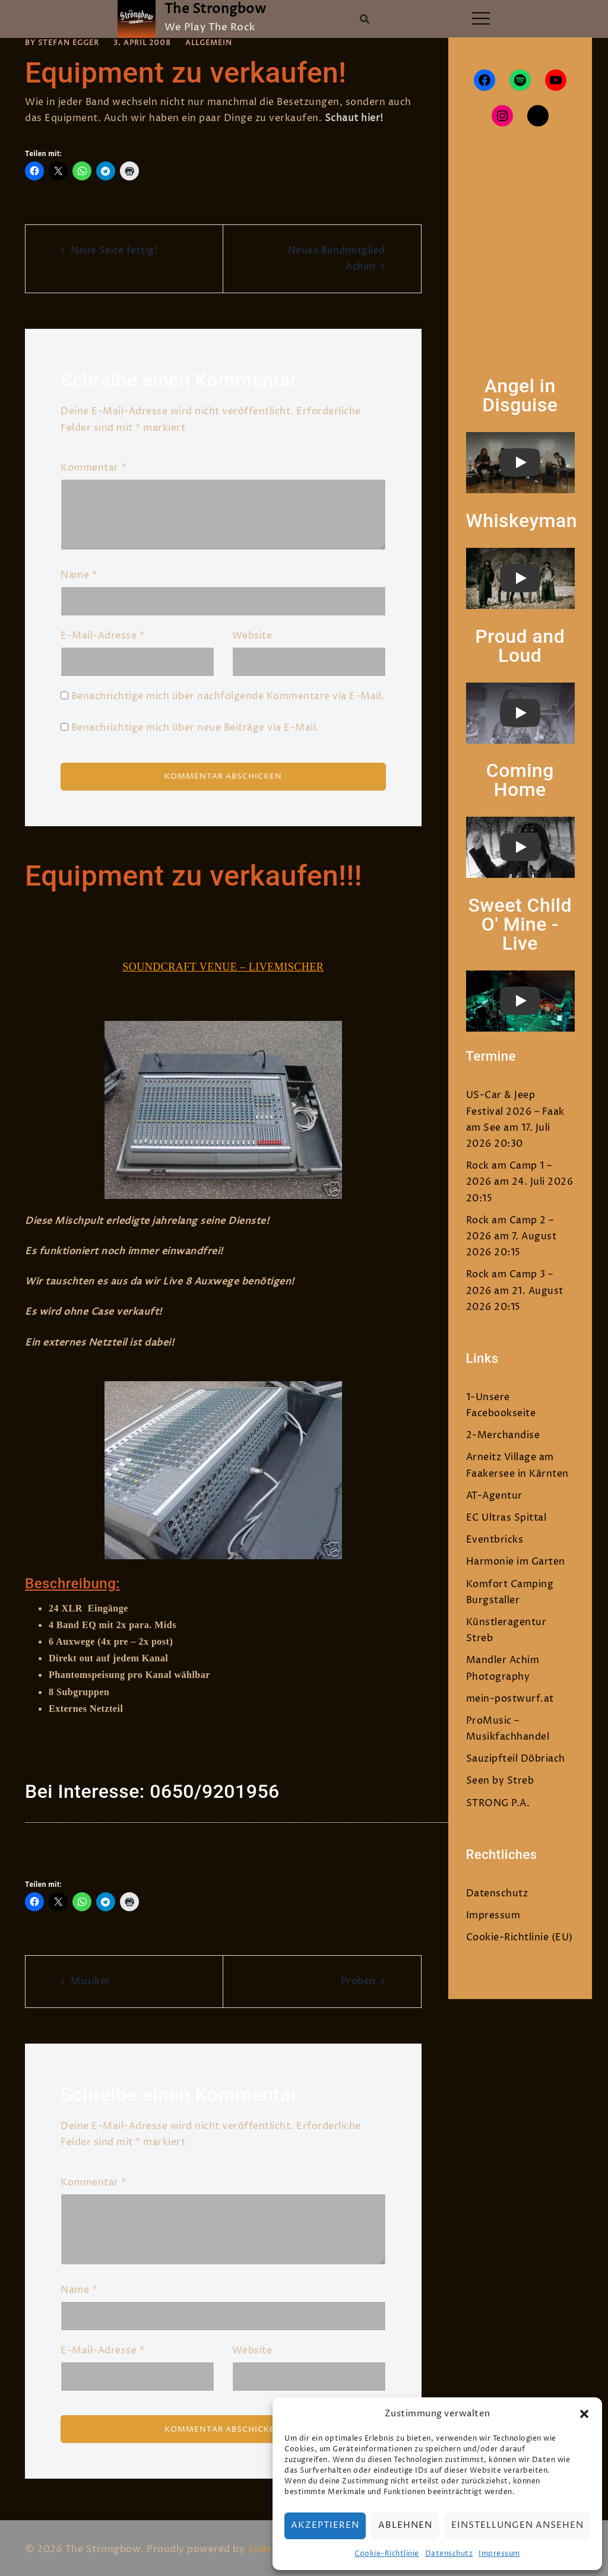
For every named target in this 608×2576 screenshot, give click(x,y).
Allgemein (208, 43)
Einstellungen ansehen (517, 2525)
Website (252, 635)
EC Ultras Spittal (506, 1517)
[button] (584, 2414)
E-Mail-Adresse (102, 635)
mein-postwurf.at (510, 1698)
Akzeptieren (325, 2525)
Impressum (499, 2554)
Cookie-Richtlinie (386, 2554)
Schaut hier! (354, 118)
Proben (358, 1979)
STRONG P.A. (498, 1803)
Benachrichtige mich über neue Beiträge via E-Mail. (195, 727)
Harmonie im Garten (515, 1561)
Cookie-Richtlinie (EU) (519, 1937)
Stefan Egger (68, 43)
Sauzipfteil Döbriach (515, 1758)
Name (79, 575)
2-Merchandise (503, 1435)
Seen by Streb (500, 1780)
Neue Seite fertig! (114, 250)
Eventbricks (495, 1539)
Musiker (90, 1979)
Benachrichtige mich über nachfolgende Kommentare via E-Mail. (228, 696)
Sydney (265, 2545)
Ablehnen (405, 2525)
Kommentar (93, 467)
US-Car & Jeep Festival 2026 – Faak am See (515, 1111)
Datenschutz (449, 2554)
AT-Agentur (494, 1495)
